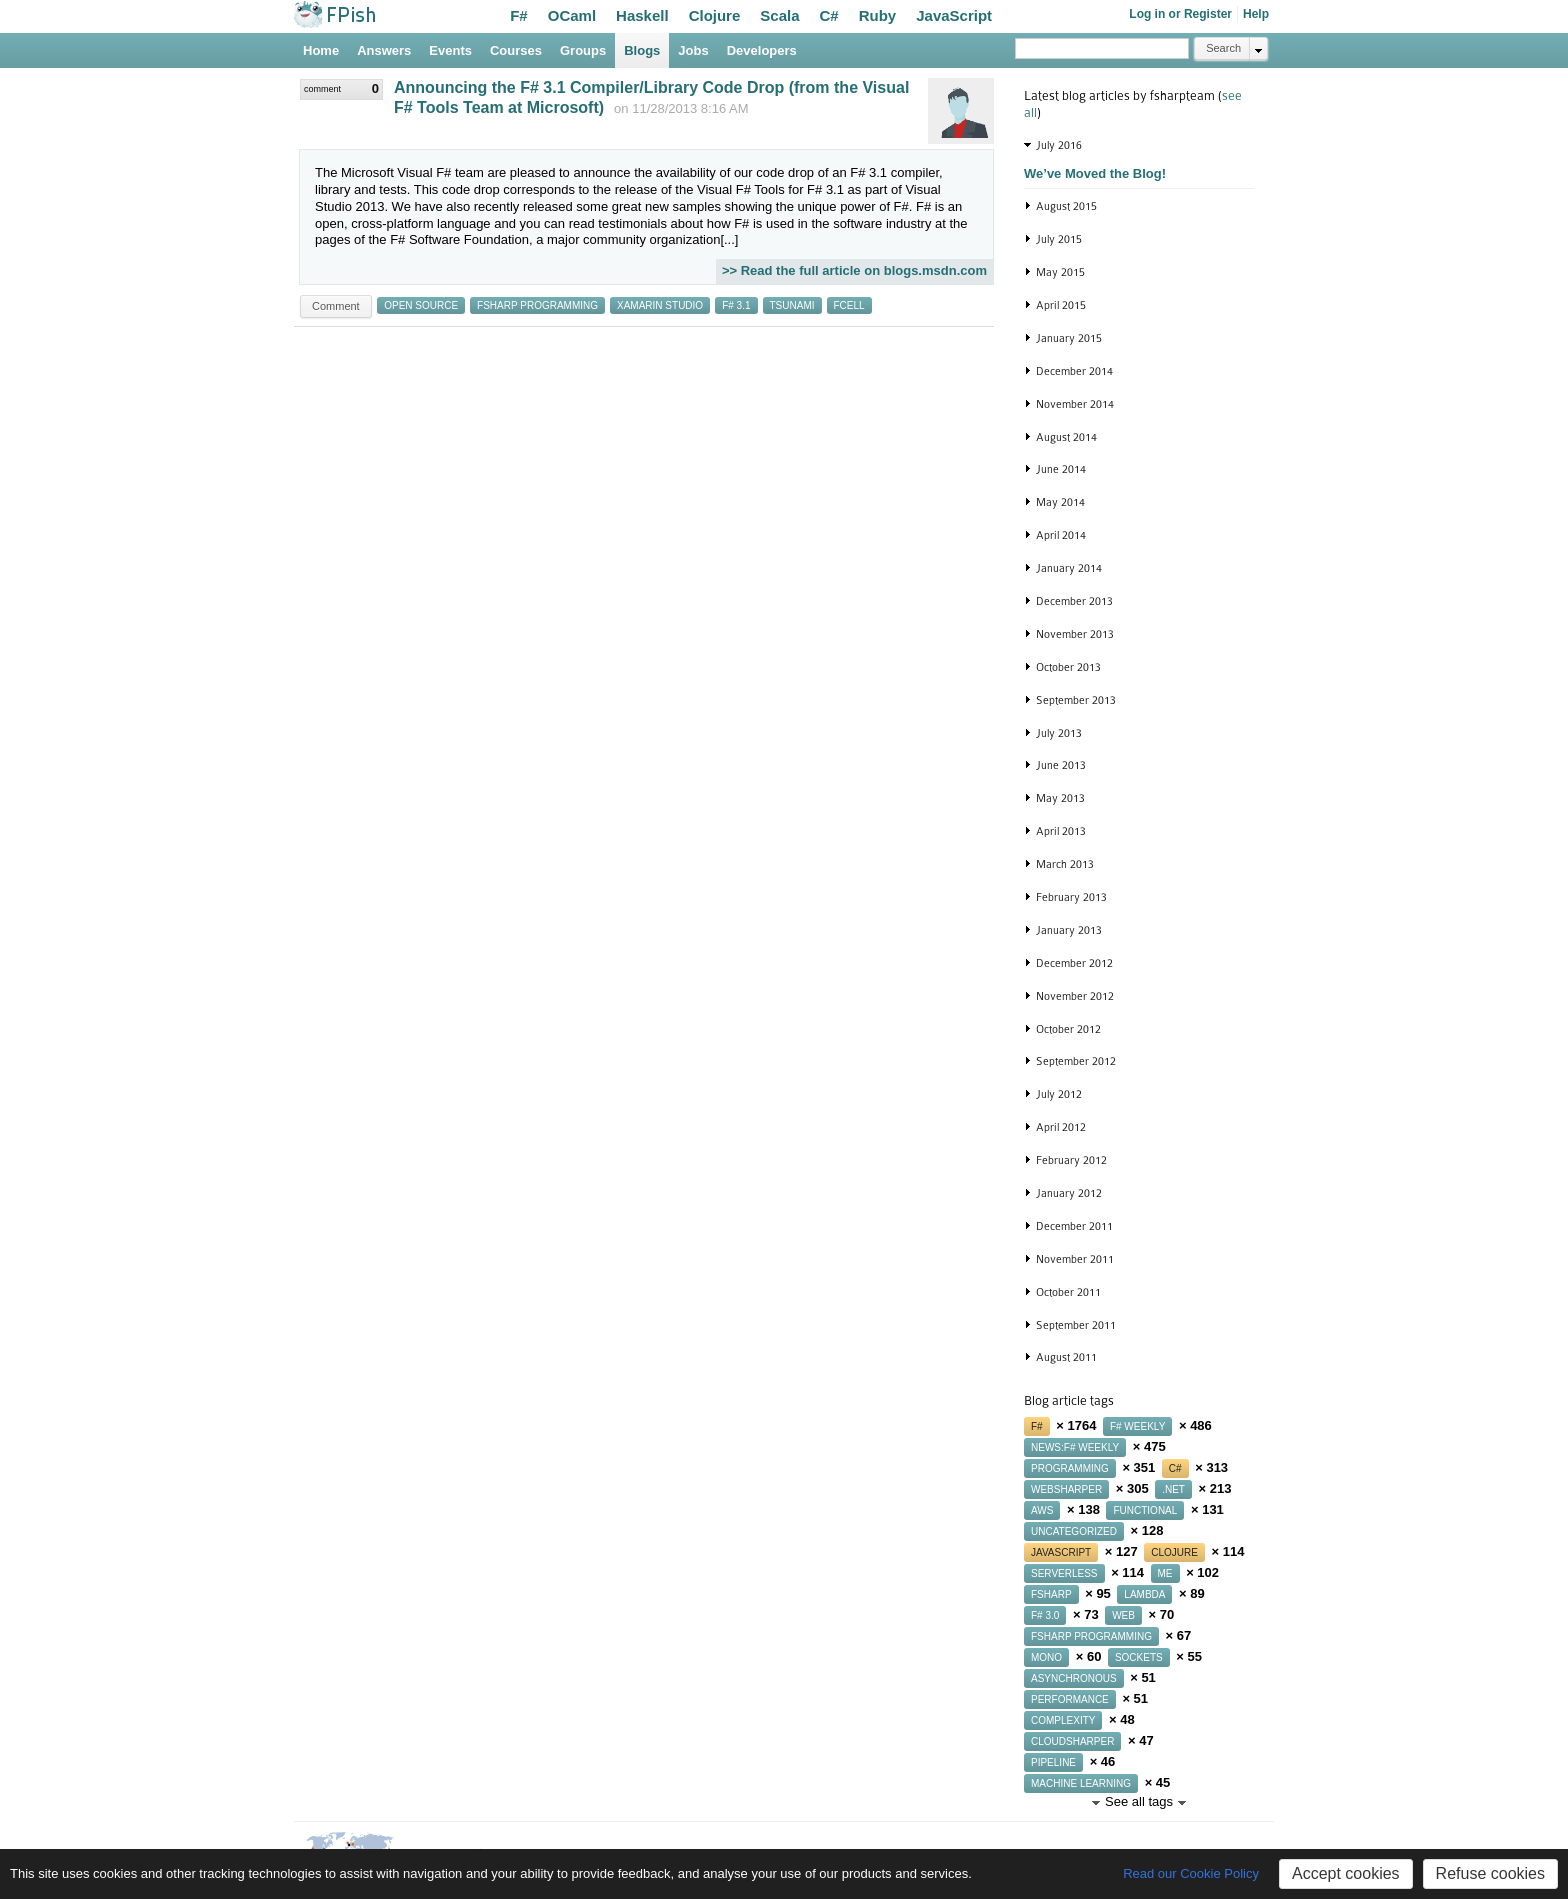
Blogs (642, 50)
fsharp (1051, 1594)
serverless (1064, 1573)
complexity (1063, 1720)
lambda (1144, 1594)
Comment (336, 306)
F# (519, 15)
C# (829, 15)
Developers (762, 50)
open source (421, 305)
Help (1256, 14)
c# (1175, 1468)
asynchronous (1074, 1678)
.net (1173, 1489)
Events (450, 50)
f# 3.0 (1045, 1615)
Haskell (642, 15)
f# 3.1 (736, 305)
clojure (1174, 1552)
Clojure (715, 15)
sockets (1139, 1657)
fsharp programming (537, 305)
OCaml (572, 15)
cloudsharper (1072, 1741)
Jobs (693, 50)
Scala (779, 15)
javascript (1061, 1552)
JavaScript (954, 15)
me (1165, 1573)
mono (1046, 1657)
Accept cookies (1346, 1873)
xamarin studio (660, 305)
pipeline (1053, 1762)
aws (1042, 1510)
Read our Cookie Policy (1191, 1873)
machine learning (1081, 1783)
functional (1145, 1510)
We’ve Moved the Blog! (1095, 173)
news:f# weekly (1075, 1447)
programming (1070, 1468)
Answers (384, 50)
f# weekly (1137, 1426)
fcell (849, 305)
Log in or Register (1180, 14)
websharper (1066, 1489)
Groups (583, 50)
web (1123, 1615)
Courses (516, 50)
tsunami (792, 305)
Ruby (878, 15)
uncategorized (1074, 1531)
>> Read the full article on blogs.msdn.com (854, 270)
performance (1070, 1699)
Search (1223, 48)
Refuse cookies (1490, 1873)
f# (1037, 1426)
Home (321, 50)
